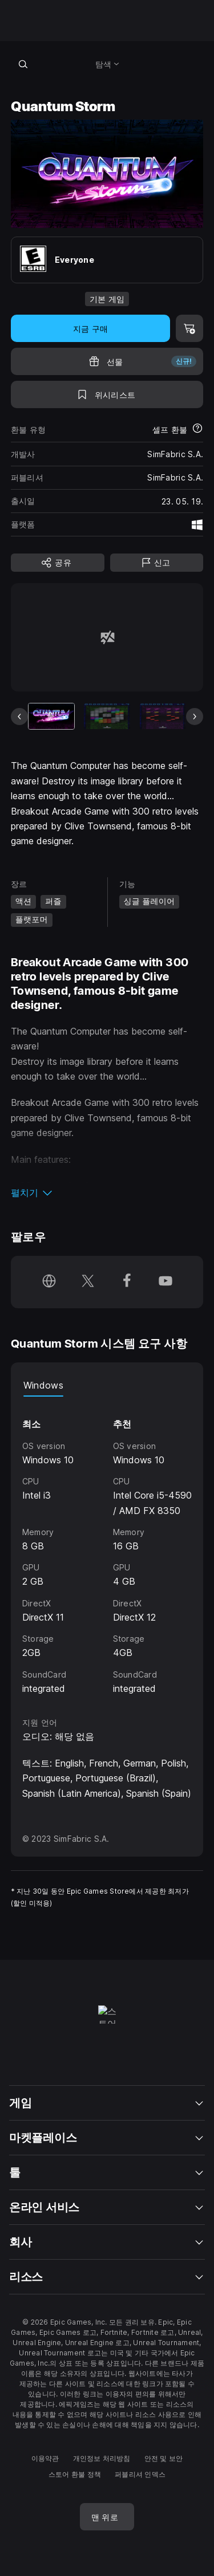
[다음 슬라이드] (194, 716)
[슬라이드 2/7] (106, 716)
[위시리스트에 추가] (107, 394)
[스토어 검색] (23, 63)
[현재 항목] (51, 716)
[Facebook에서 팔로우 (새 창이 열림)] (127, 1282)
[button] (107, 1192)
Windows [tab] (43, 1385)
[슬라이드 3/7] (162, 716)
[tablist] (107, 1385)
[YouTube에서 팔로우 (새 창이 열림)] (165, 1282)
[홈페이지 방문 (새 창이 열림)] (49, 1282)
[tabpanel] (107, 1546)
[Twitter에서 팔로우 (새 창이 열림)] (88, 1282)
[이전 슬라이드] (19, 716)
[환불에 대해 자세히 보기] (197, 429)
